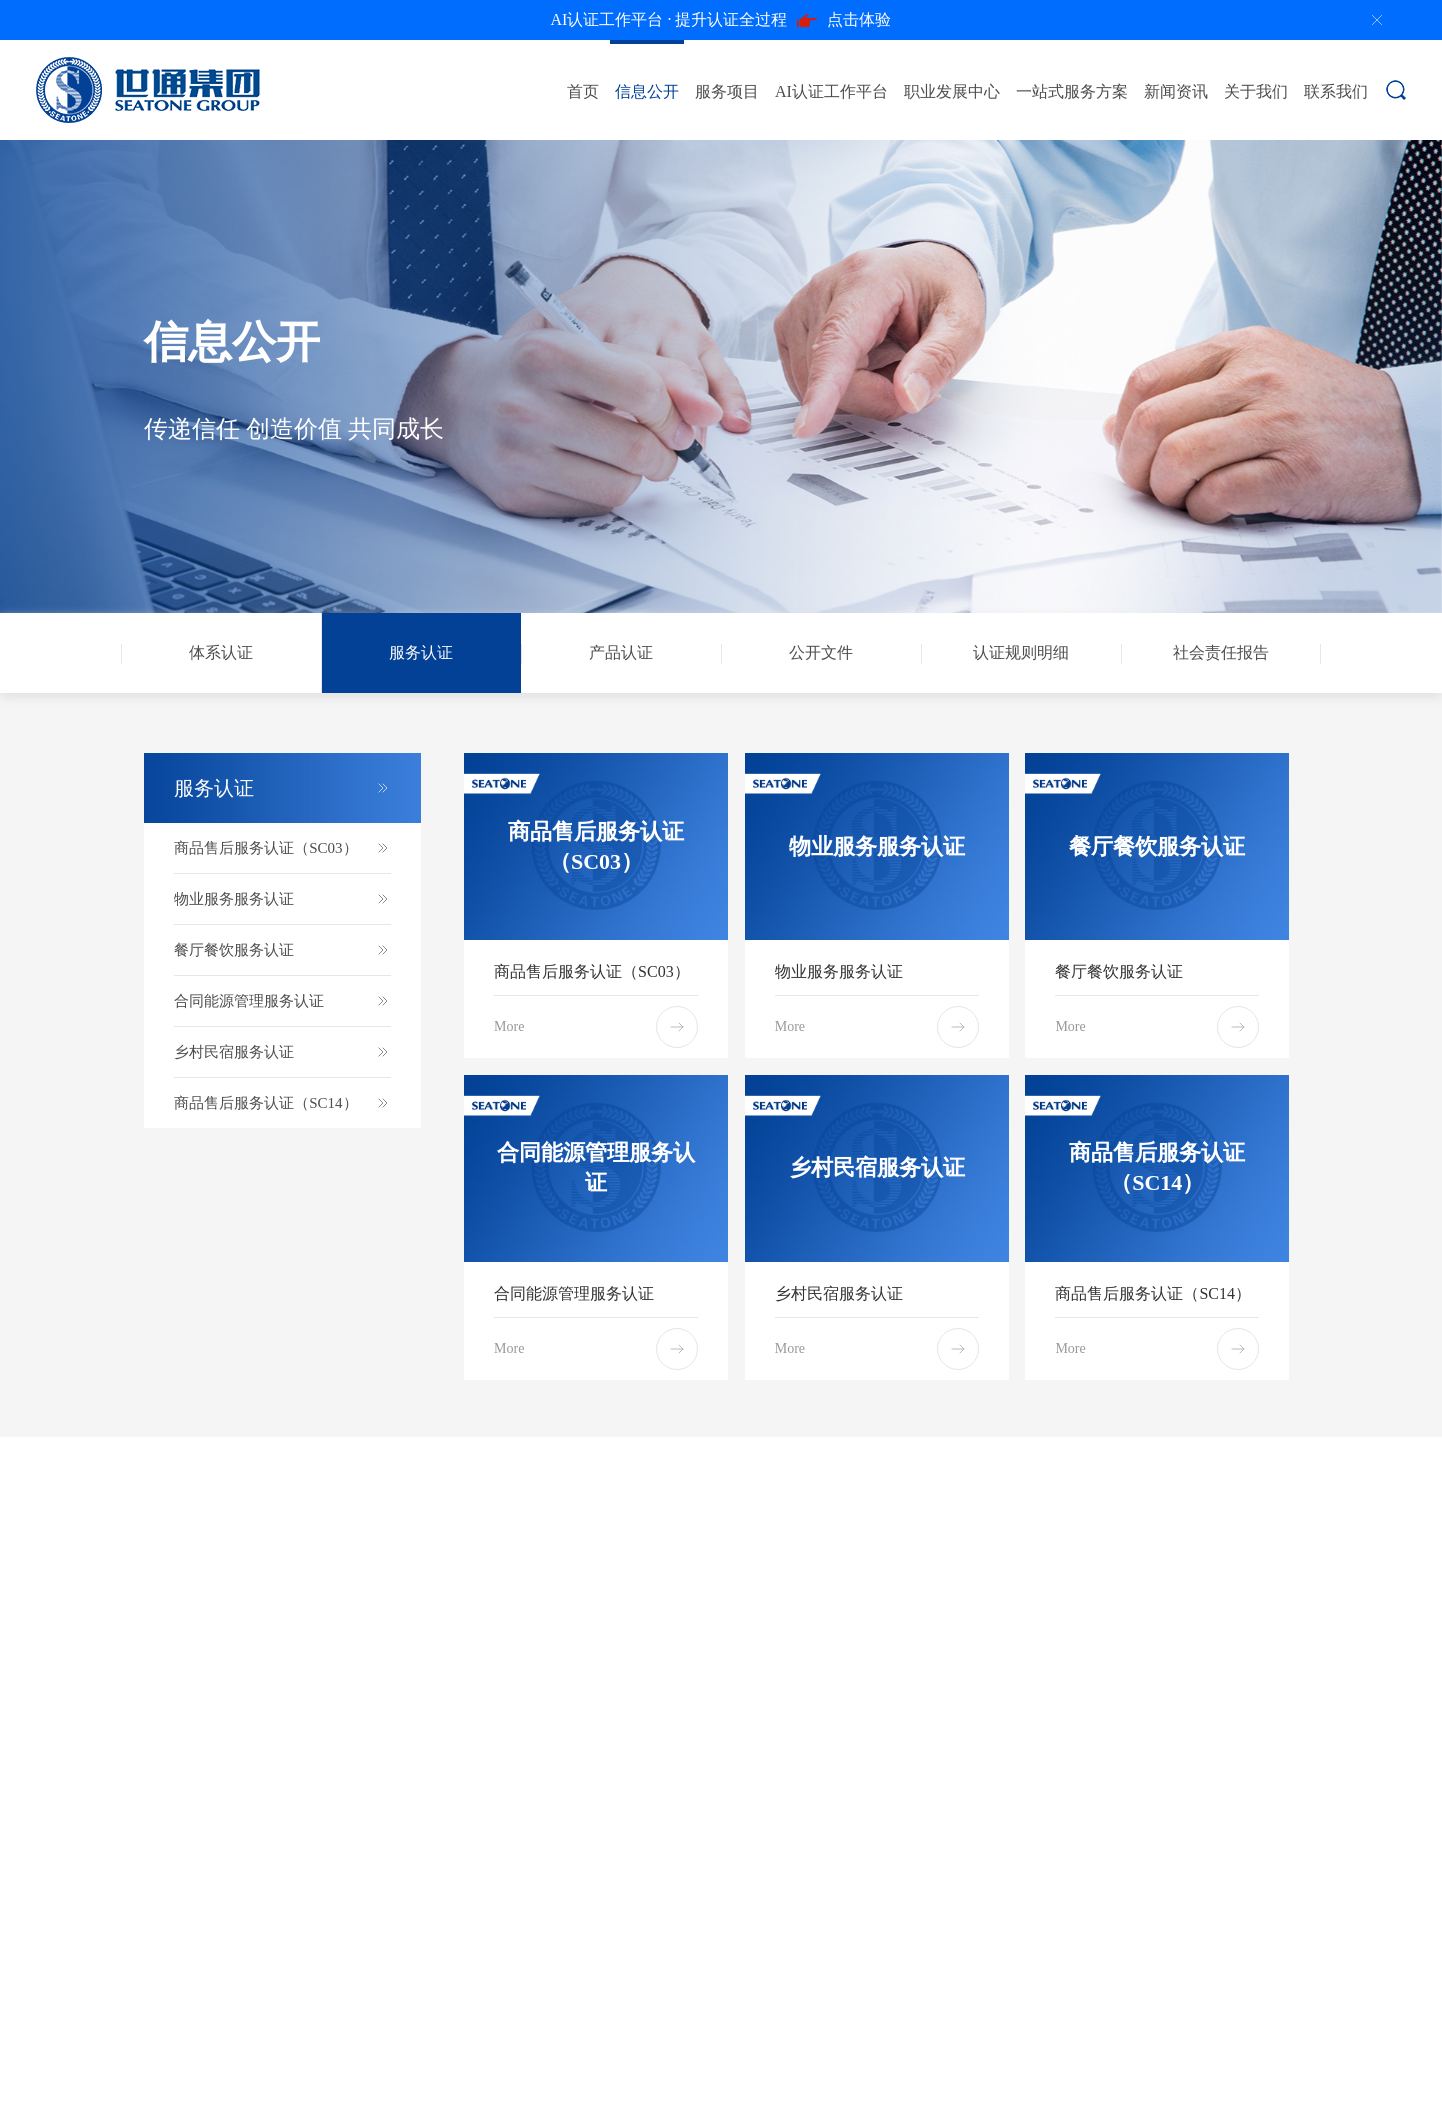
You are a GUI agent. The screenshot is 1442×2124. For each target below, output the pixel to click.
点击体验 (721, 20)
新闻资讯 (1176, 91)
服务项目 (727, 91)
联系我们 (1336, 91)
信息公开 (647, 91)
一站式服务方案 (1072, 91)
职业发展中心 (952, 91)
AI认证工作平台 (831, 91)
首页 (583, 91)
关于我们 (1256, 91)
